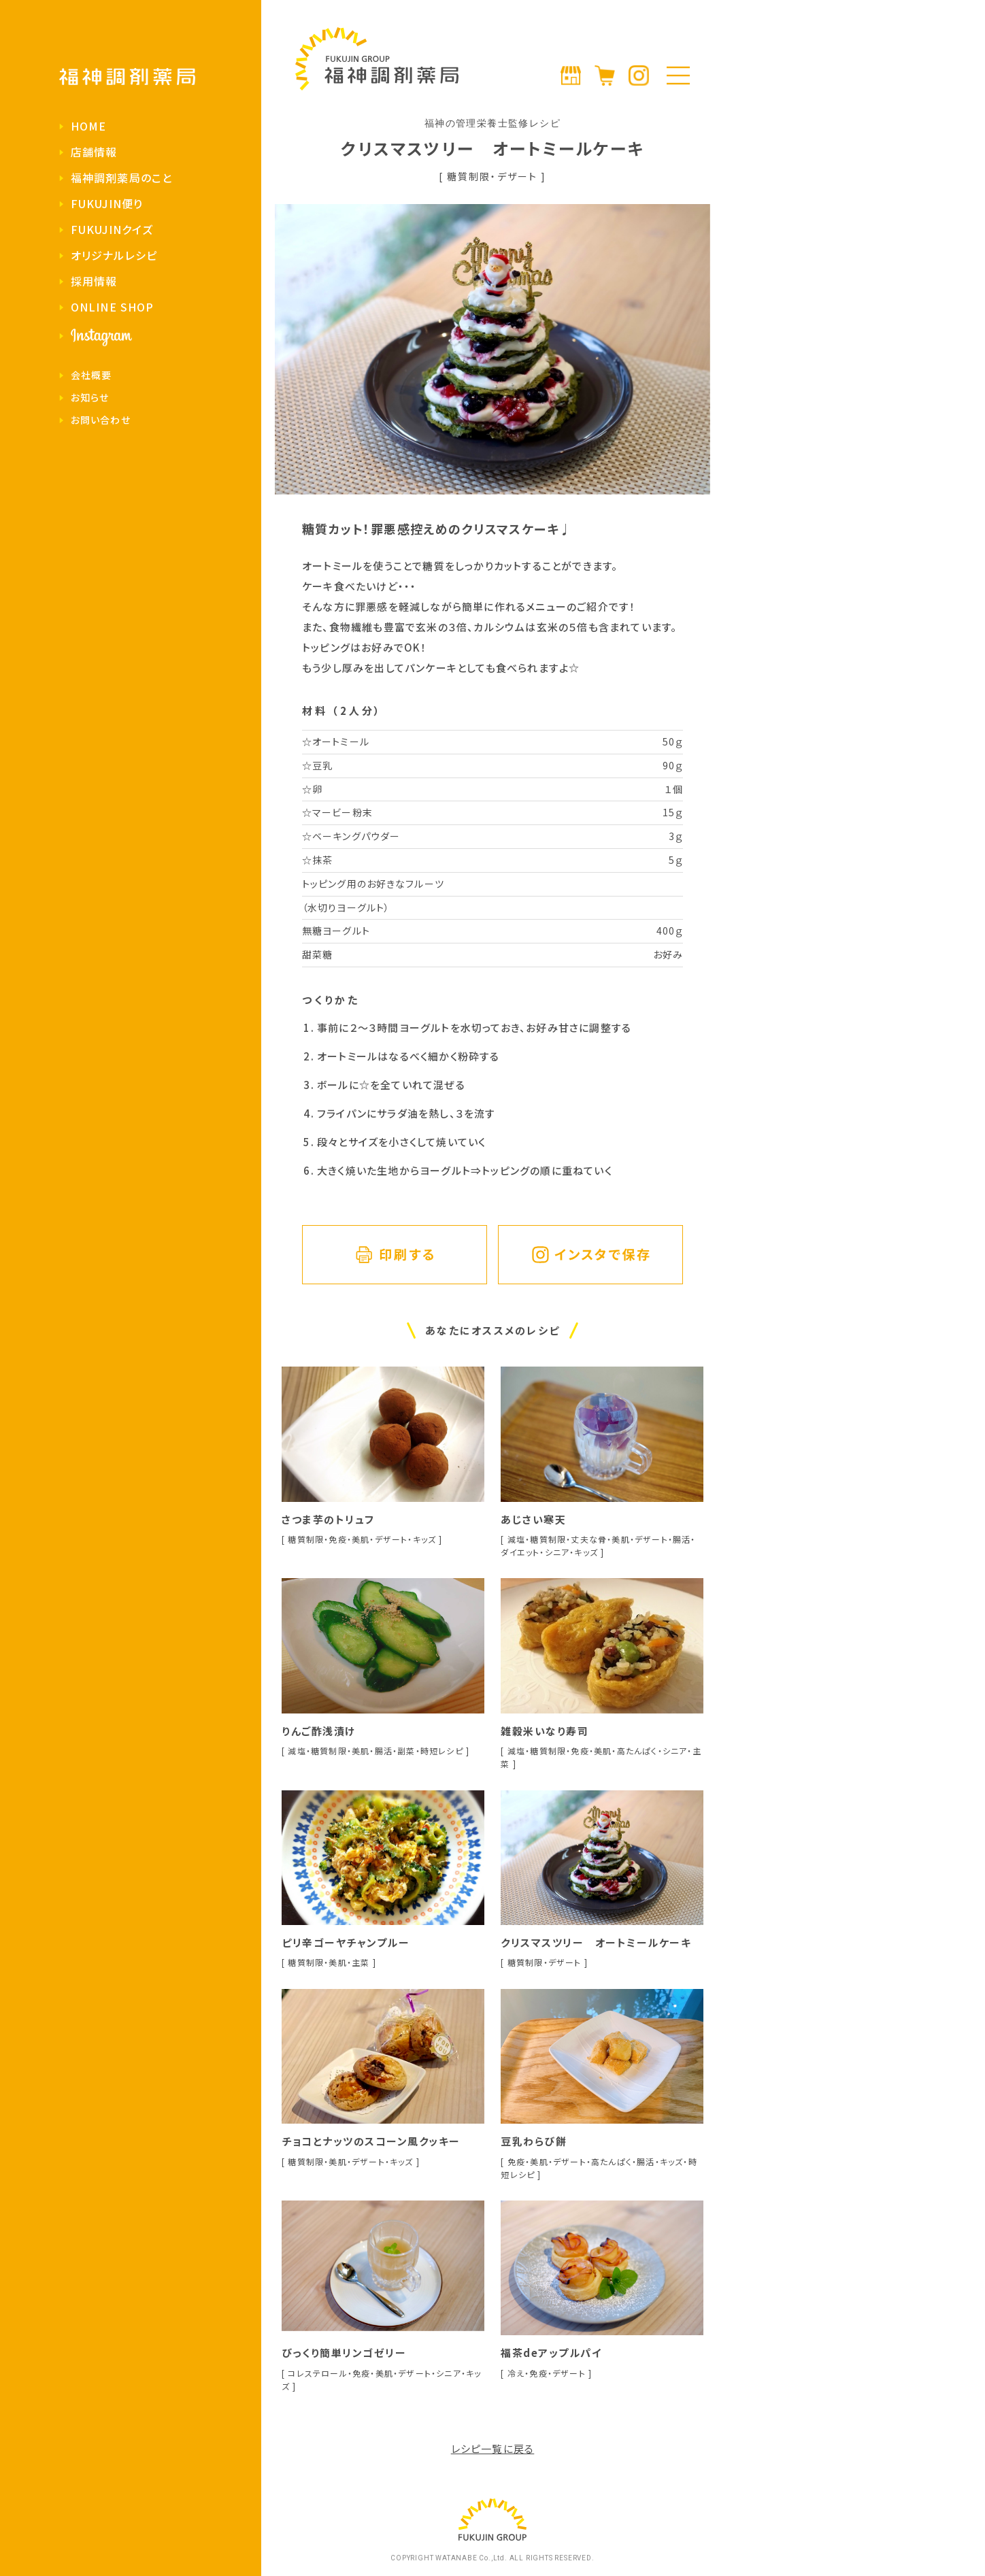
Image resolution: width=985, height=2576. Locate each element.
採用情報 (94, 281)
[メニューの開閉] (678, 75)
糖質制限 (468, 176)
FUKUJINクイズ (112, 229)
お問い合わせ (101, 419)
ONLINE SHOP (112, 307)
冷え (515, 2373)
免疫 (337, 1539)
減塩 (516, 1539)
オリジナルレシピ (114, 255)
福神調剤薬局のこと (121, 177)
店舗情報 (94, 152)
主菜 (360, 1962)
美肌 (360, 1539)
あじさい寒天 (533, 1519)
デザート (517, 176)
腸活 (681, 1539)
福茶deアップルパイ (551, 2352)
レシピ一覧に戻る (493, 2448)
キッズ (425, 1539)
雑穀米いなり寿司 (544, 1731)
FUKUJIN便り (107, 203)
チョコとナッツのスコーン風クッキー (371, 2141)
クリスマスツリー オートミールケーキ (596, 1942)
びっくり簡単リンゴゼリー (344, 2352)
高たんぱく (637, 1750)
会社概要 (91, 375)
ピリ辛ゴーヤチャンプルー (346, 1942)
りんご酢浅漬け (319, 1731)
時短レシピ (441, 1750)
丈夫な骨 (589, 1539)
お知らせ (90, 397)
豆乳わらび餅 (534, 2141)
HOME (88, 126)
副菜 (406, 1750)
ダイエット (520, 1552)
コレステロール (317, 2373)
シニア (557, 1552)
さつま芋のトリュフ (328, 1519)
